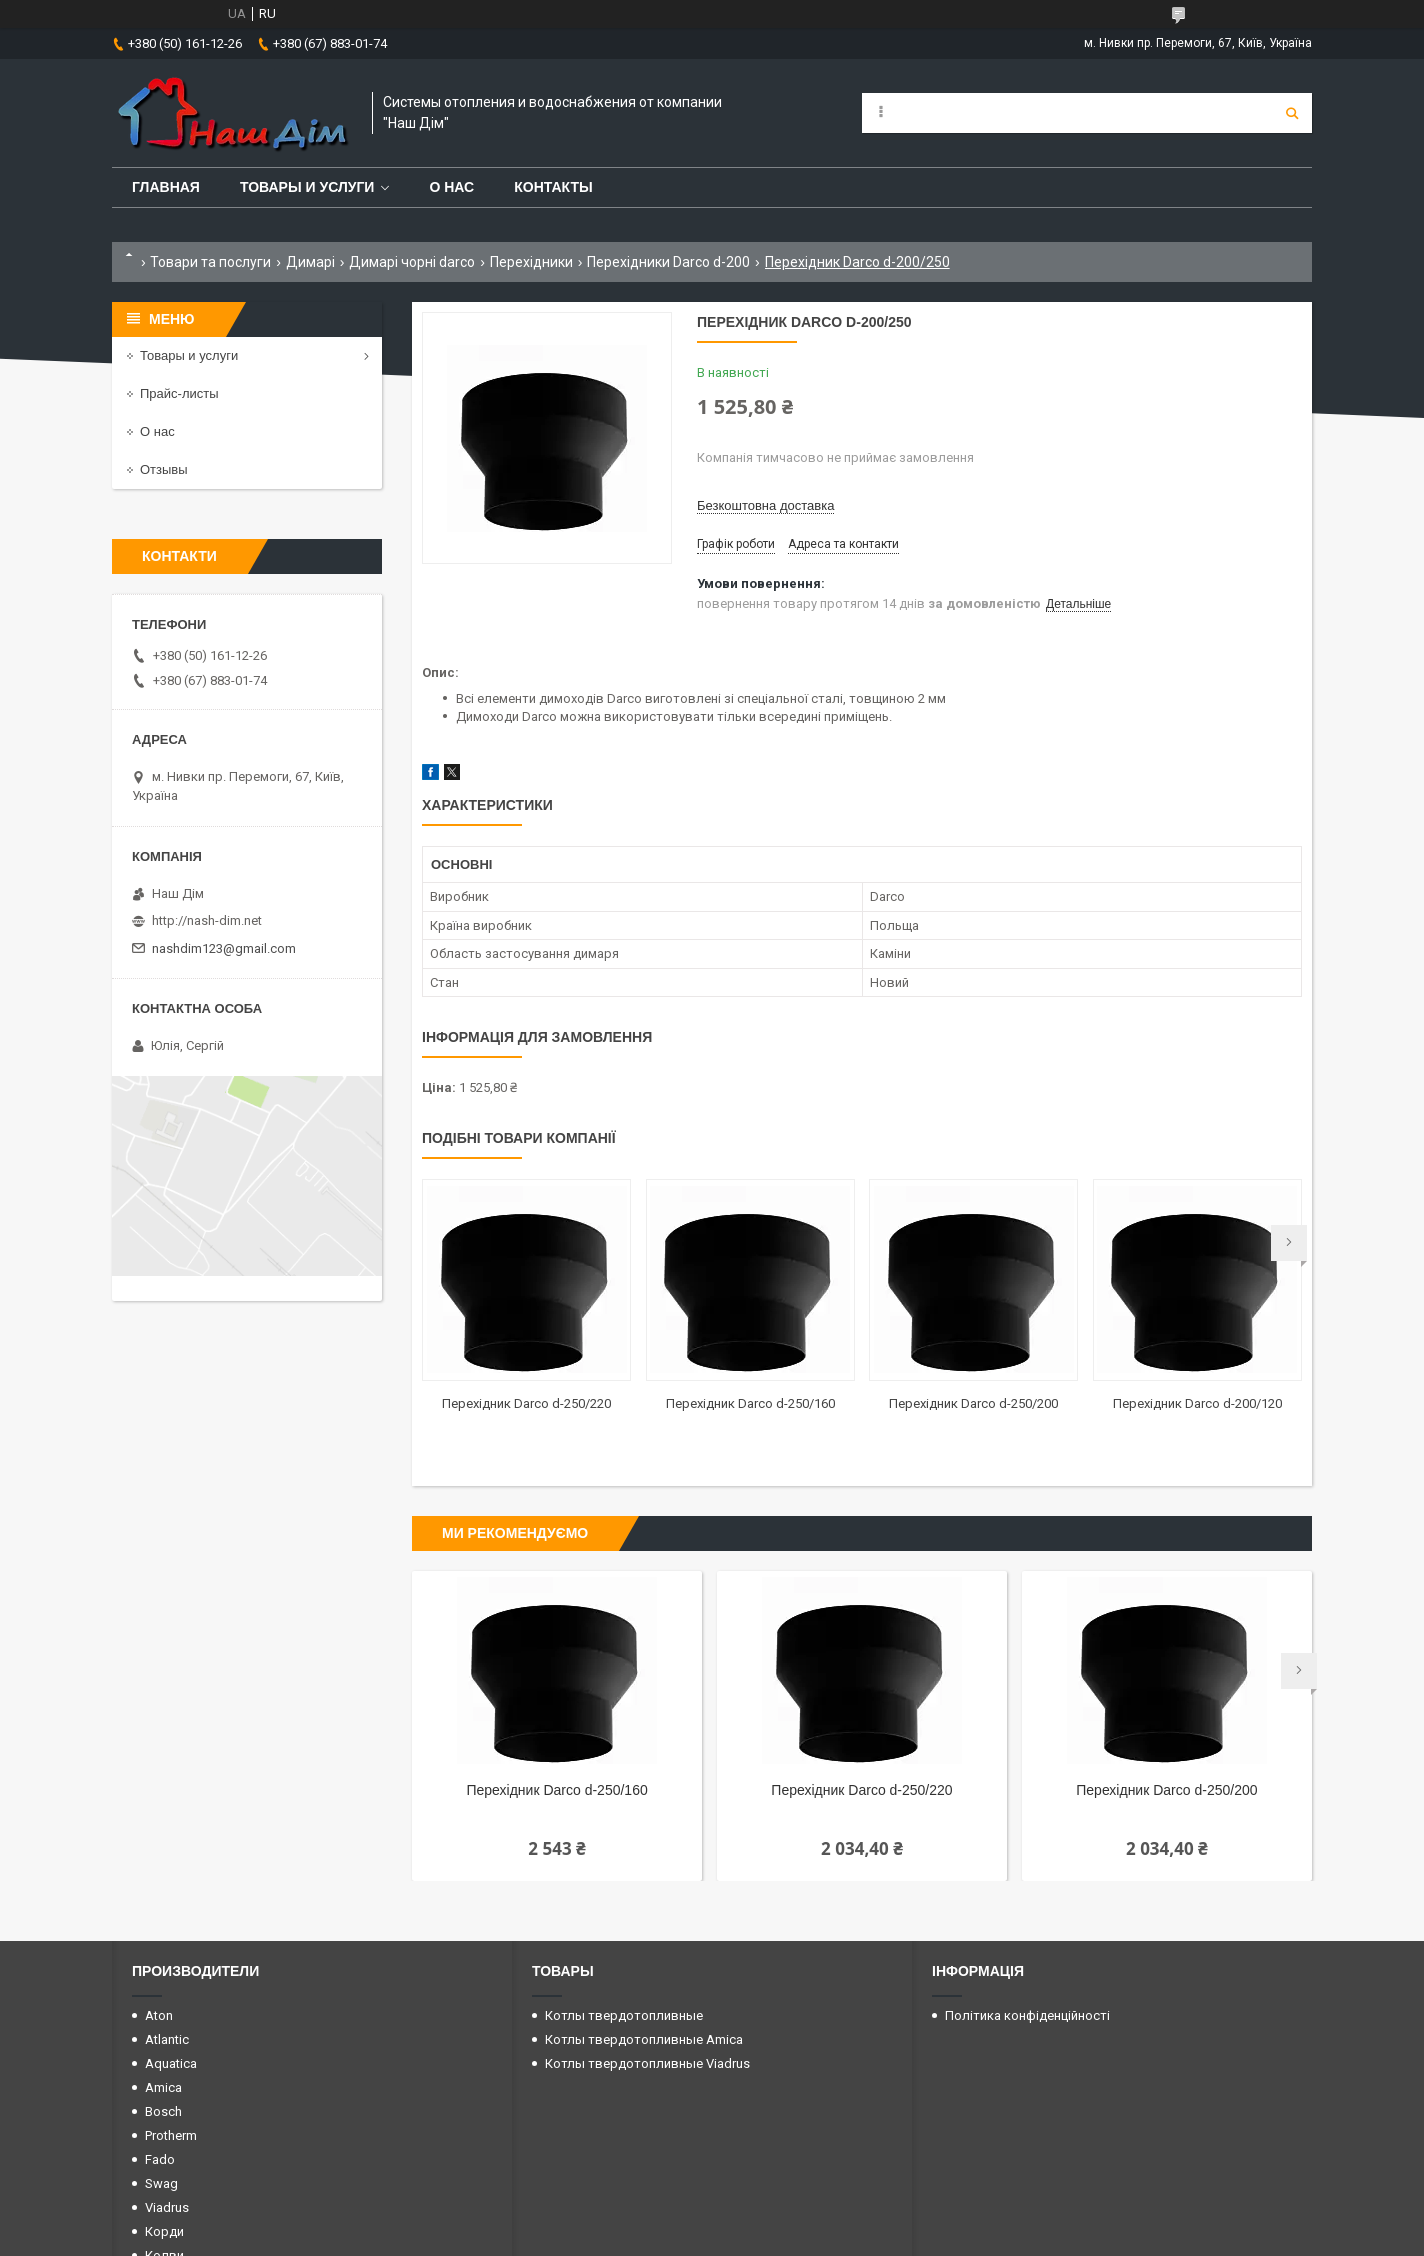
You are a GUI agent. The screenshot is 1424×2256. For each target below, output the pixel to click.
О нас (451, 187)
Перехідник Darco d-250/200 (973, 1403)
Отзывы (164, 469)
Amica (163, 2087)
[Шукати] (1292, 113)
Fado (160, 2159)
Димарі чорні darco (412, 262)
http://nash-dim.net (207, 920)
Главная (166, 187)
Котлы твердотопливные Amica (644, 2039)
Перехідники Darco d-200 (668, 262)
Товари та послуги (210, 262)
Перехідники (531, 262)
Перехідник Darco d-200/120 (1197, 1403)
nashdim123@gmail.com (224, 948)
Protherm (171, 2135)
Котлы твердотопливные (624, 2015)
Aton (159, 2015)
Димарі (310, 262)
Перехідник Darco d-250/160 (750, 1403)
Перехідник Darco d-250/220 (526, 1403)
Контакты (553, 187)
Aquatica (171, 2063)
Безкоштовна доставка (765, 505)
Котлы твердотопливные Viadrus (647, 2063)
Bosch (163, 2111)
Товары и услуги (307, 187)
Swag (161, 2183)
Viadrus (167, 2207)
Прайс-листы (179, 393)
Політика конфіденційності (1027, 2015)
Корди (164, 2231)
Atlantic (167, 2039)
